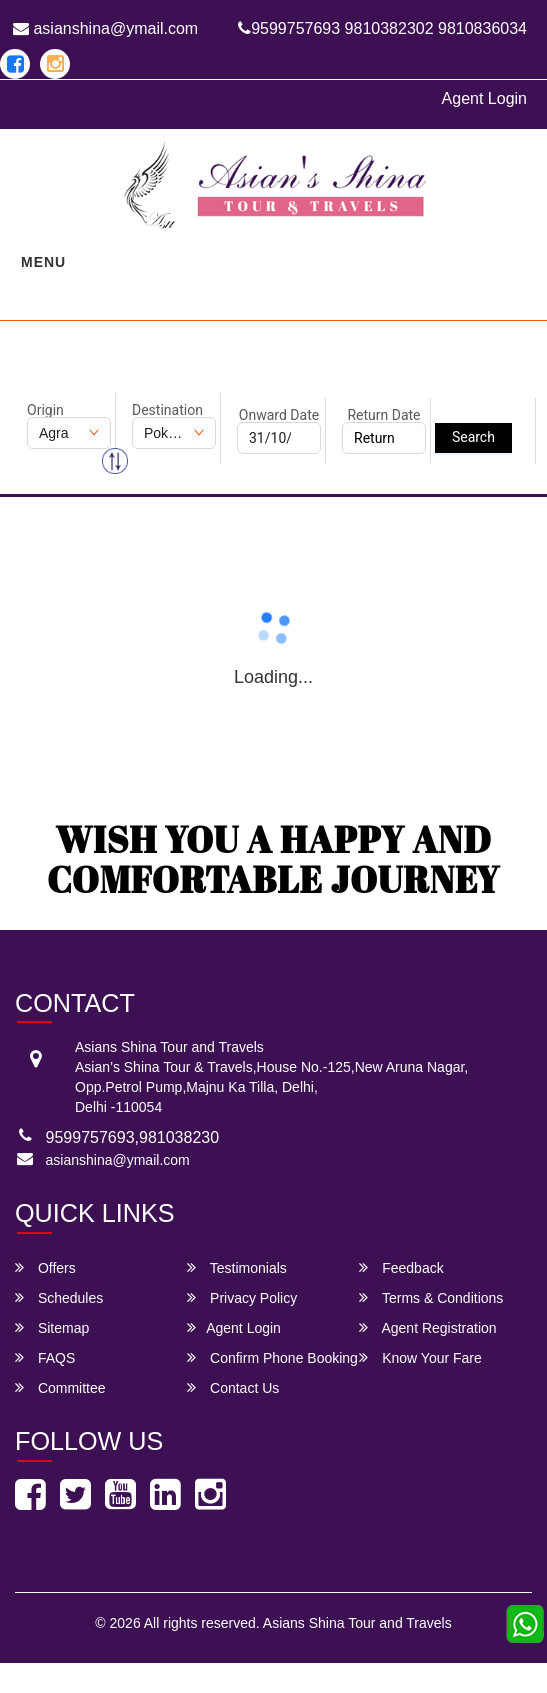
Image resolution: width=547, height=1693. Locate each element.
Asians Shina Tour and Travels (357, 1623)
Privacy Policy (242, 1297)
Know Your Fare (420, 1357)
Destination (167, 410)
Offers (45, 1267)
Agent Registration (427, 1327)
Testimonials (237, 1267)
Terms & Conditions (431, 1297)
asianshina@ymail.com (105, 28)
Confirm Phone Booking (272, 1357)
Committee (60, 1387)
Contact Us (233, 1387)
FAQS (45, 1357)
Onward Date (279, 415)
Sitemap (52, 1327)
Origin (45, 410)
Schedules (59, 1297)
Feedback (401, 1267)
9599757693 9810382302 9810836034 (382, 28)
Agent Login (484, 98)
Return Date (383, 415)
